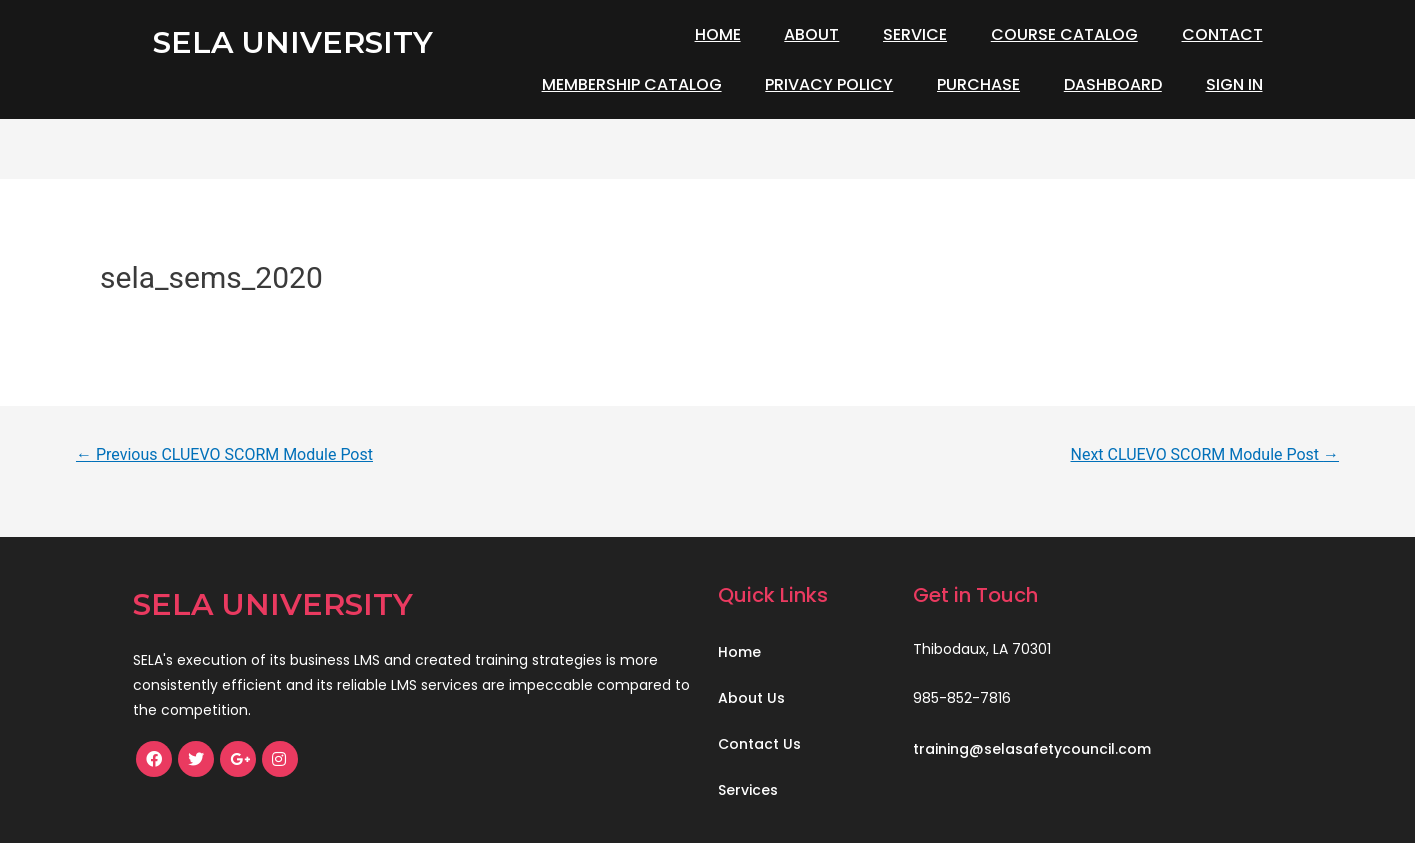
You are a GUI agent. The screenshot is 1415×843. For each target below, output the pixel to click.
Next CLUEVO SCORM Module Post (1205, 454)
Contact (1222, 34)
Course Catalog (1064, 34)
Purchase (978, 84)
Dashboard (1113, 84)
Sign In (1234, 84)
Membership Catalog (632, 84)
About (811, 34)
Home (718, 34)
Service (915, 34)
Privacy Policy (829, 84)
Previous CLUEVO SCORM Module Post (224, 454)
